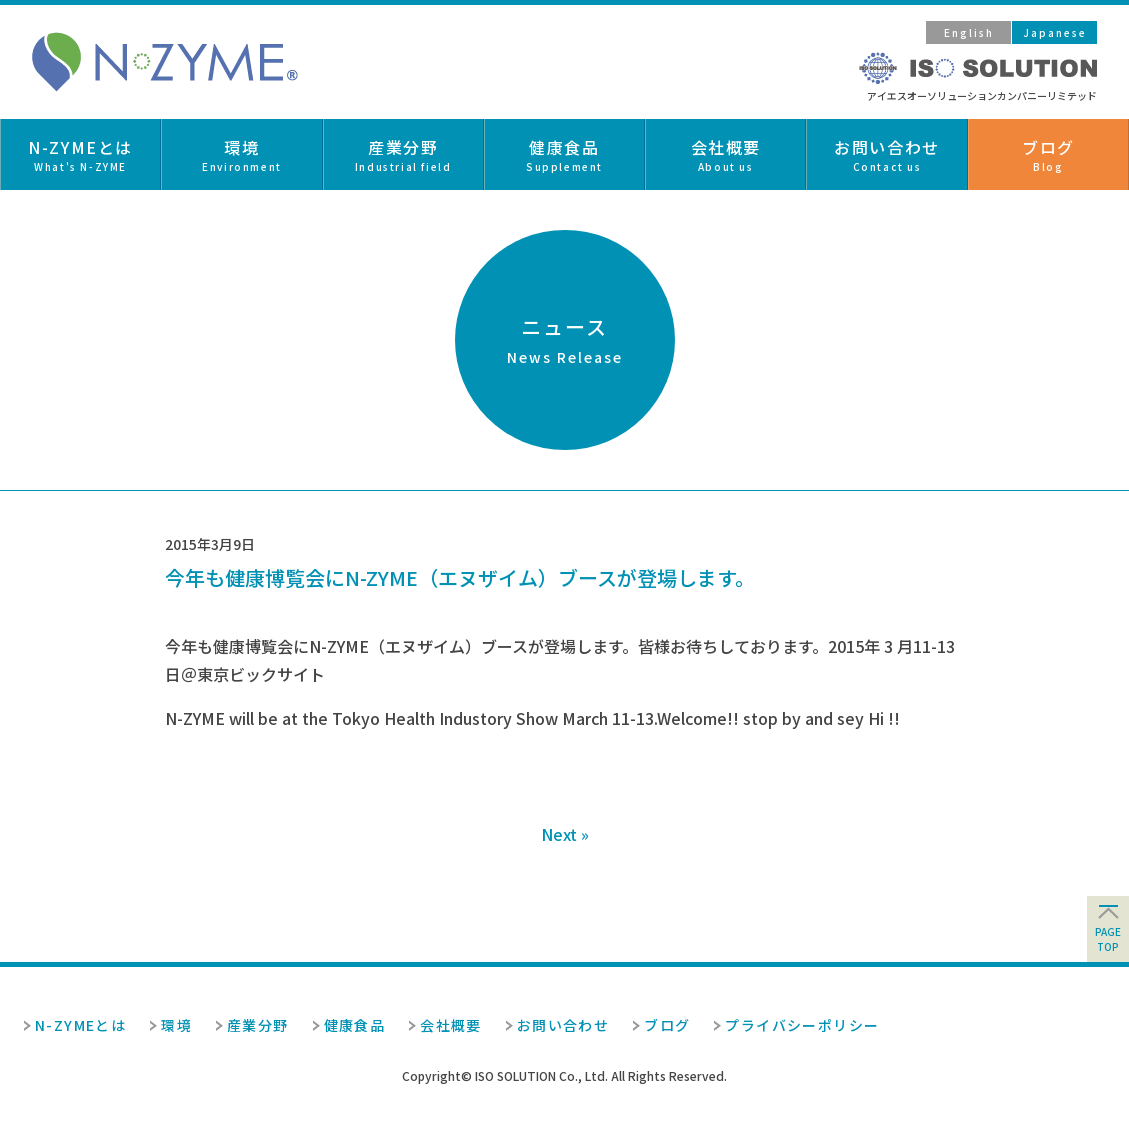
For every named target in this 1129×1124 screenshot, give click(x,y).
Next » (565, 834)
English (969, 32)
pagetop (1108, 939)
